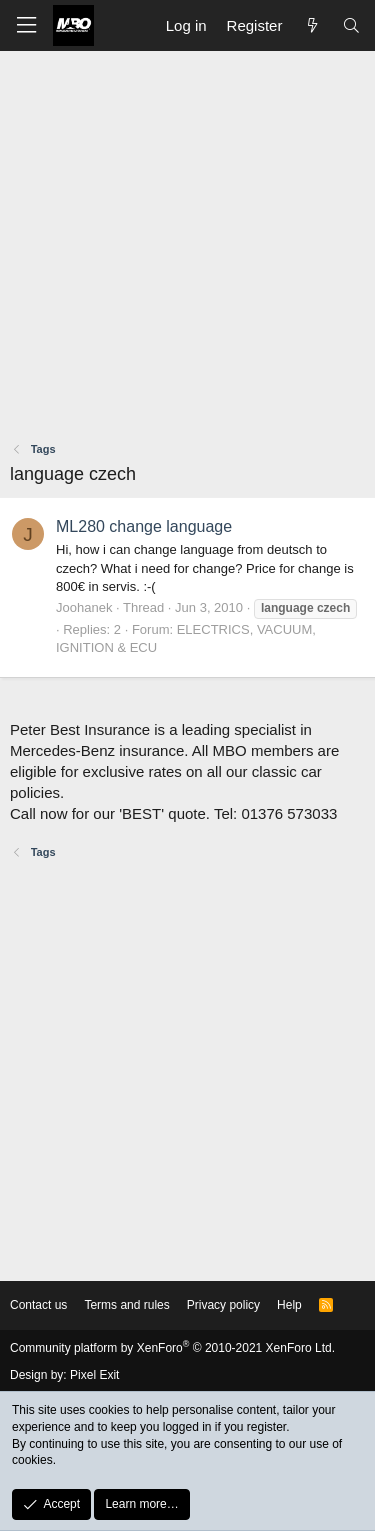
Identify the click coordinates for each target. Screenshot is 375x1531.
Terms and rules (126, 1305)
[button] (26, 25)
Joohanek (84, 607)
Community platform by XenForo (172, 1348)
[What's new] (311, 25)
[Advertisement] (187, 248)
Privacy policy (223, 1305)
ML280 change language (144, 526)
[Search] (351, 25)
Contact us (38, 1305)
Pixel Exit (94, 1375)
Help (289, 1305)
